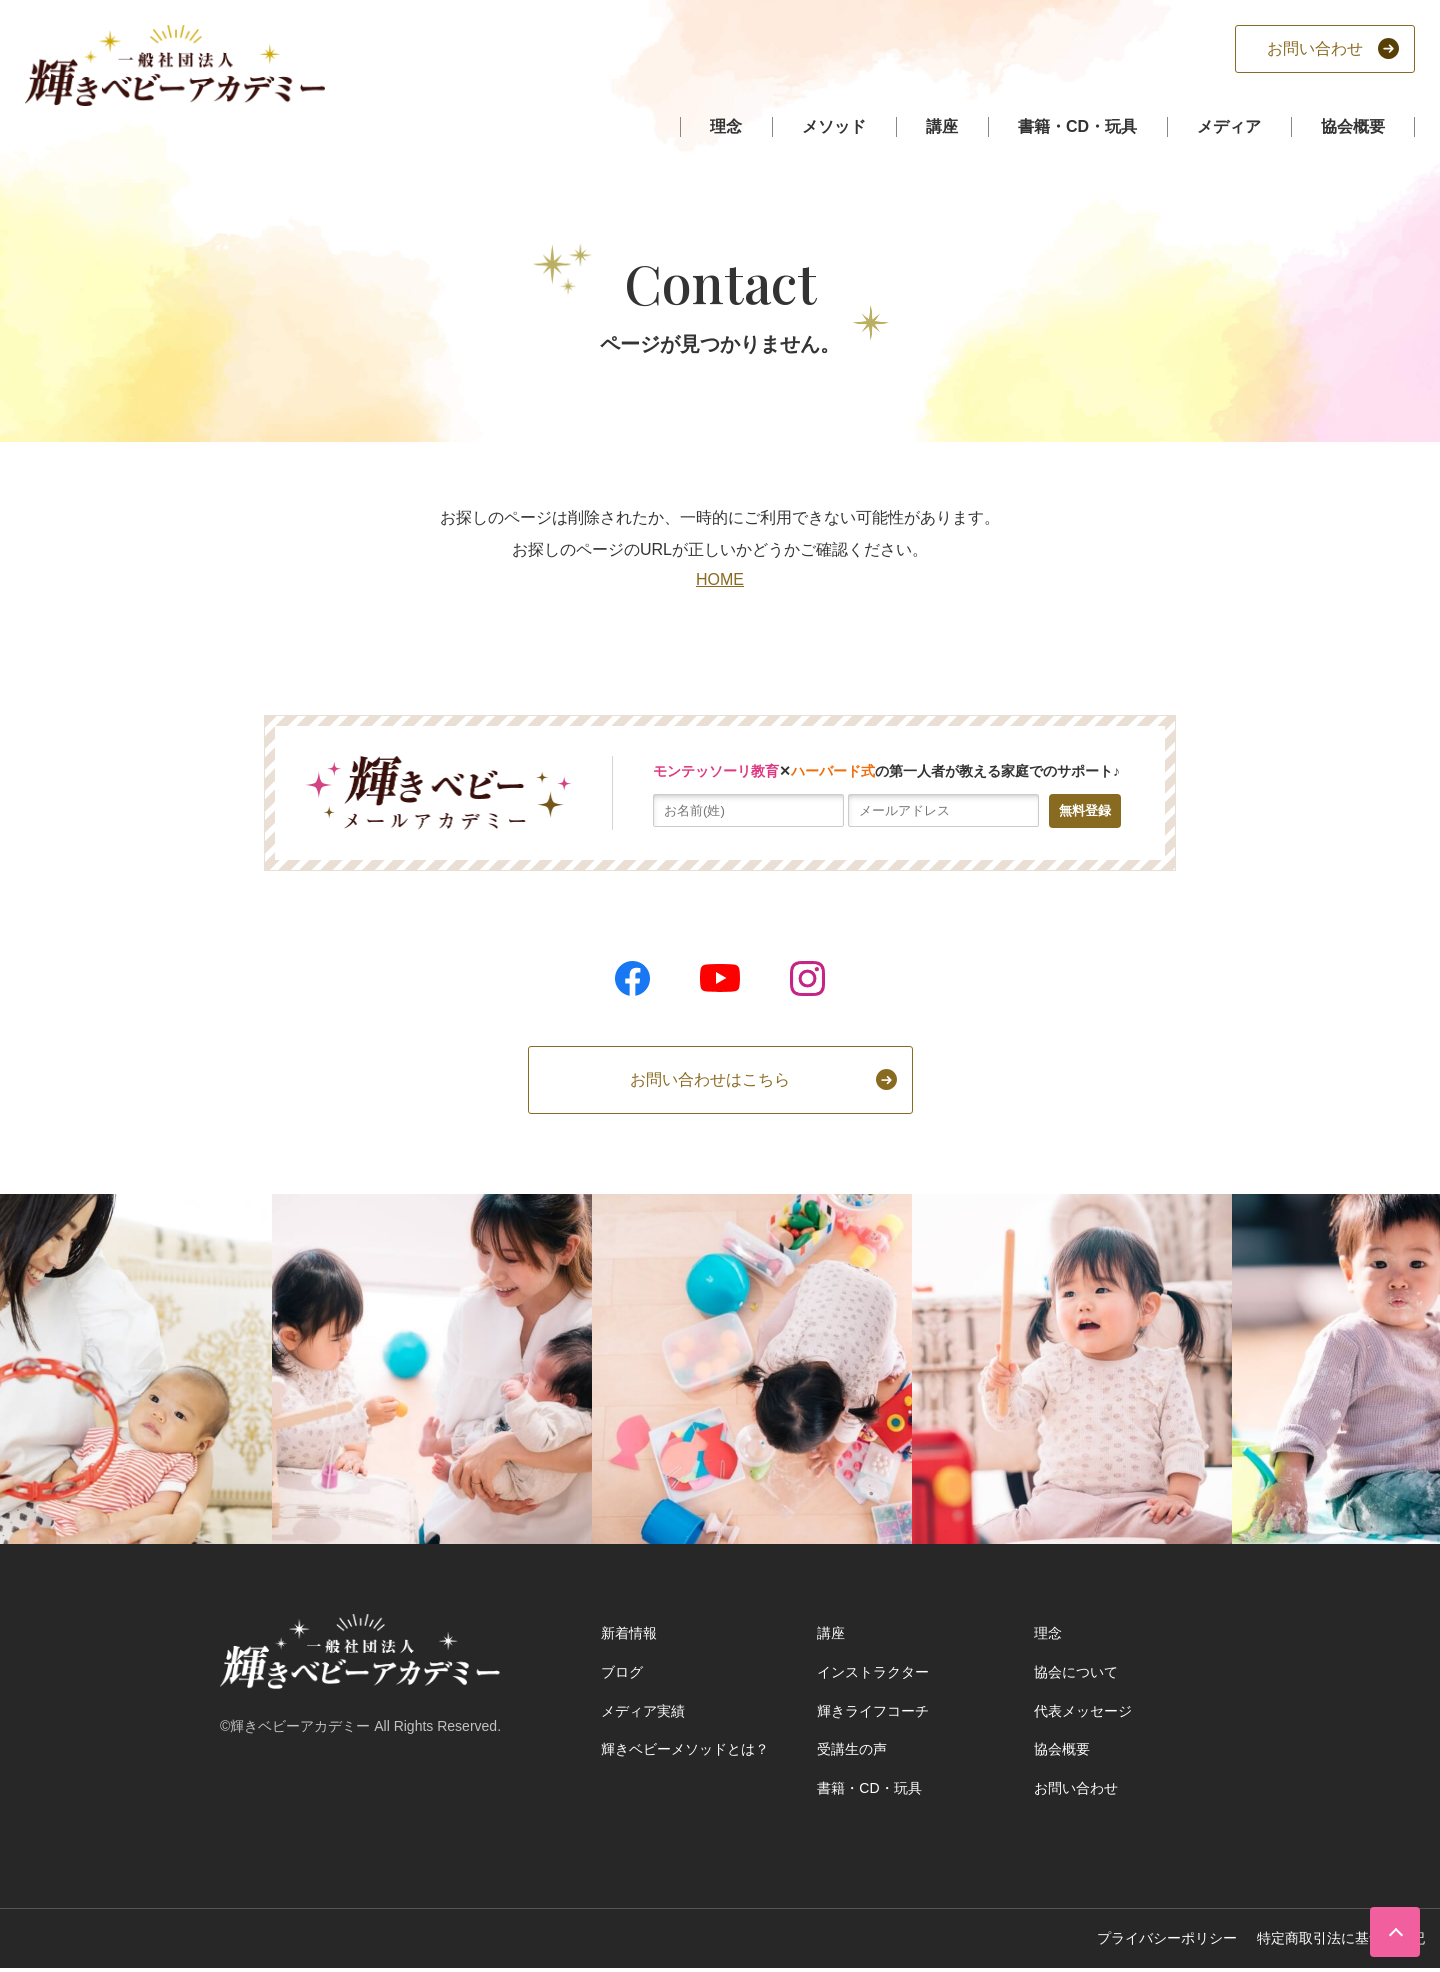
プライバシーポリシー (1167, 1938)
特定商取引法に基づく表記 (1341, 1938)
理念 (726, 126)
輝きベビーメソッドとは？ (685, 1749)
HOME (720, 579)
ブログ (622, 1672)
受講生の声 (852, 1749)
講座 (942, 126)
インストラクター (873, 1672)
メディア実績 (643, 1711)
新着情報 (629, 1633)
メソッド (834, 126)
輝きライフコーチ (873, 1711)
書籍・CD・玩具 (1077, 126)
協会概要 (1353, 126)
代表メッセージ (1083, 1711)
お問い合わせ (1076, 1788)
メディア (1229, 126)
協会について (1076, 1672)
